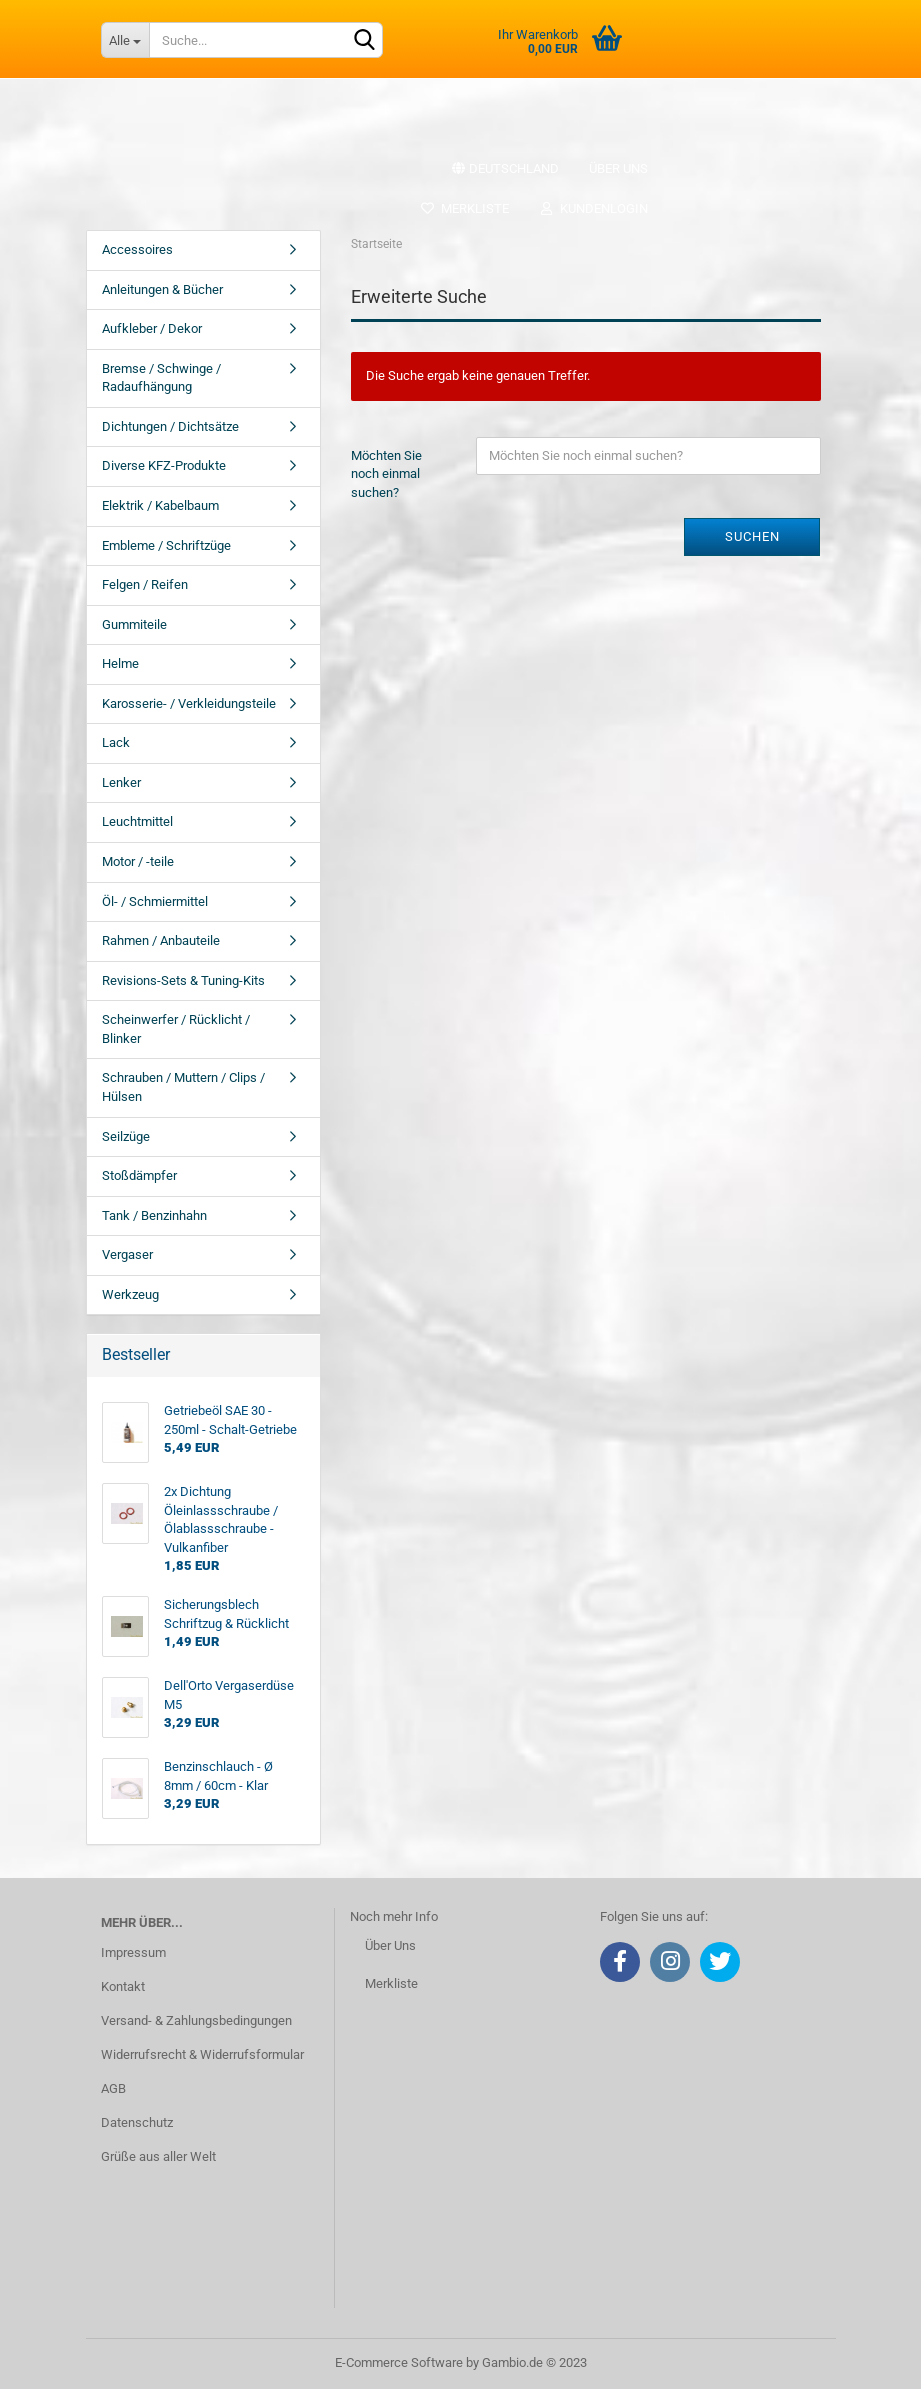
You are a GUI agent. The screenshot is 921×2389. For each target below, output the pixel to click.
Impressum (133, 1952)
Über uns (618, 168)
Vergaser (127, 1254)
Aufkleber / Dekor (152, 328)
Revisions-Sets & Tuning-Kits (183, 980)
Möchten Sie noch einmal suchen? (386, 474)
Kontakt (123, 1986)
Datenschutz (137, 2122)
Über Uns (390, 1945)
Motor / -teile (138, 861)
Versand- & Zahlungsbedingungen (196, 2020)
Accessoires (137, 249)
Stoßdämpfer (139, 1175)
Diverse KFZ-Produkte (164, 465)
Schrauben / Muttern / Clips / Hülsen (183, 1087)
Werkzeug (130, 1294)
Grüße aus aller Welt (158, 2156)
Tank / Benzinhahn (154, 1215)
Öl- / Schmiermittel (155, 901)
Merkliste (464, 208)
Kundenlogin (593, 208)
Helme (120, 663)
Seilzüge (126, 1136)
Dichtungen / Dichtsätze (170, 426)
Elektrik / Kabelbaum (160, 505)
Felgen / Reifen (145, 584)
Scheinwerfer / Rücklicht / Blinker (176, 1029)
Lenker (121, 782)
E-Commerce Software (399, 2362)
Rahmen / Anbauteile (161, 940)
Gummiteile (134, 624)
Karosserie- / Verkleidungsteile (189, 703)
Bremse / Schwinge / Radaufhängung (161, 378)
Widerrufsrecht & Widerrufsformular (202, 2054)
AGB (113, 2088)
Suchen (752, 536)
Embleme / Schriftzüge (166, 545)
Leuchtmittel (137, 821)
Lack (116, 742)
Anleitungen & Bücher (162, 289)
